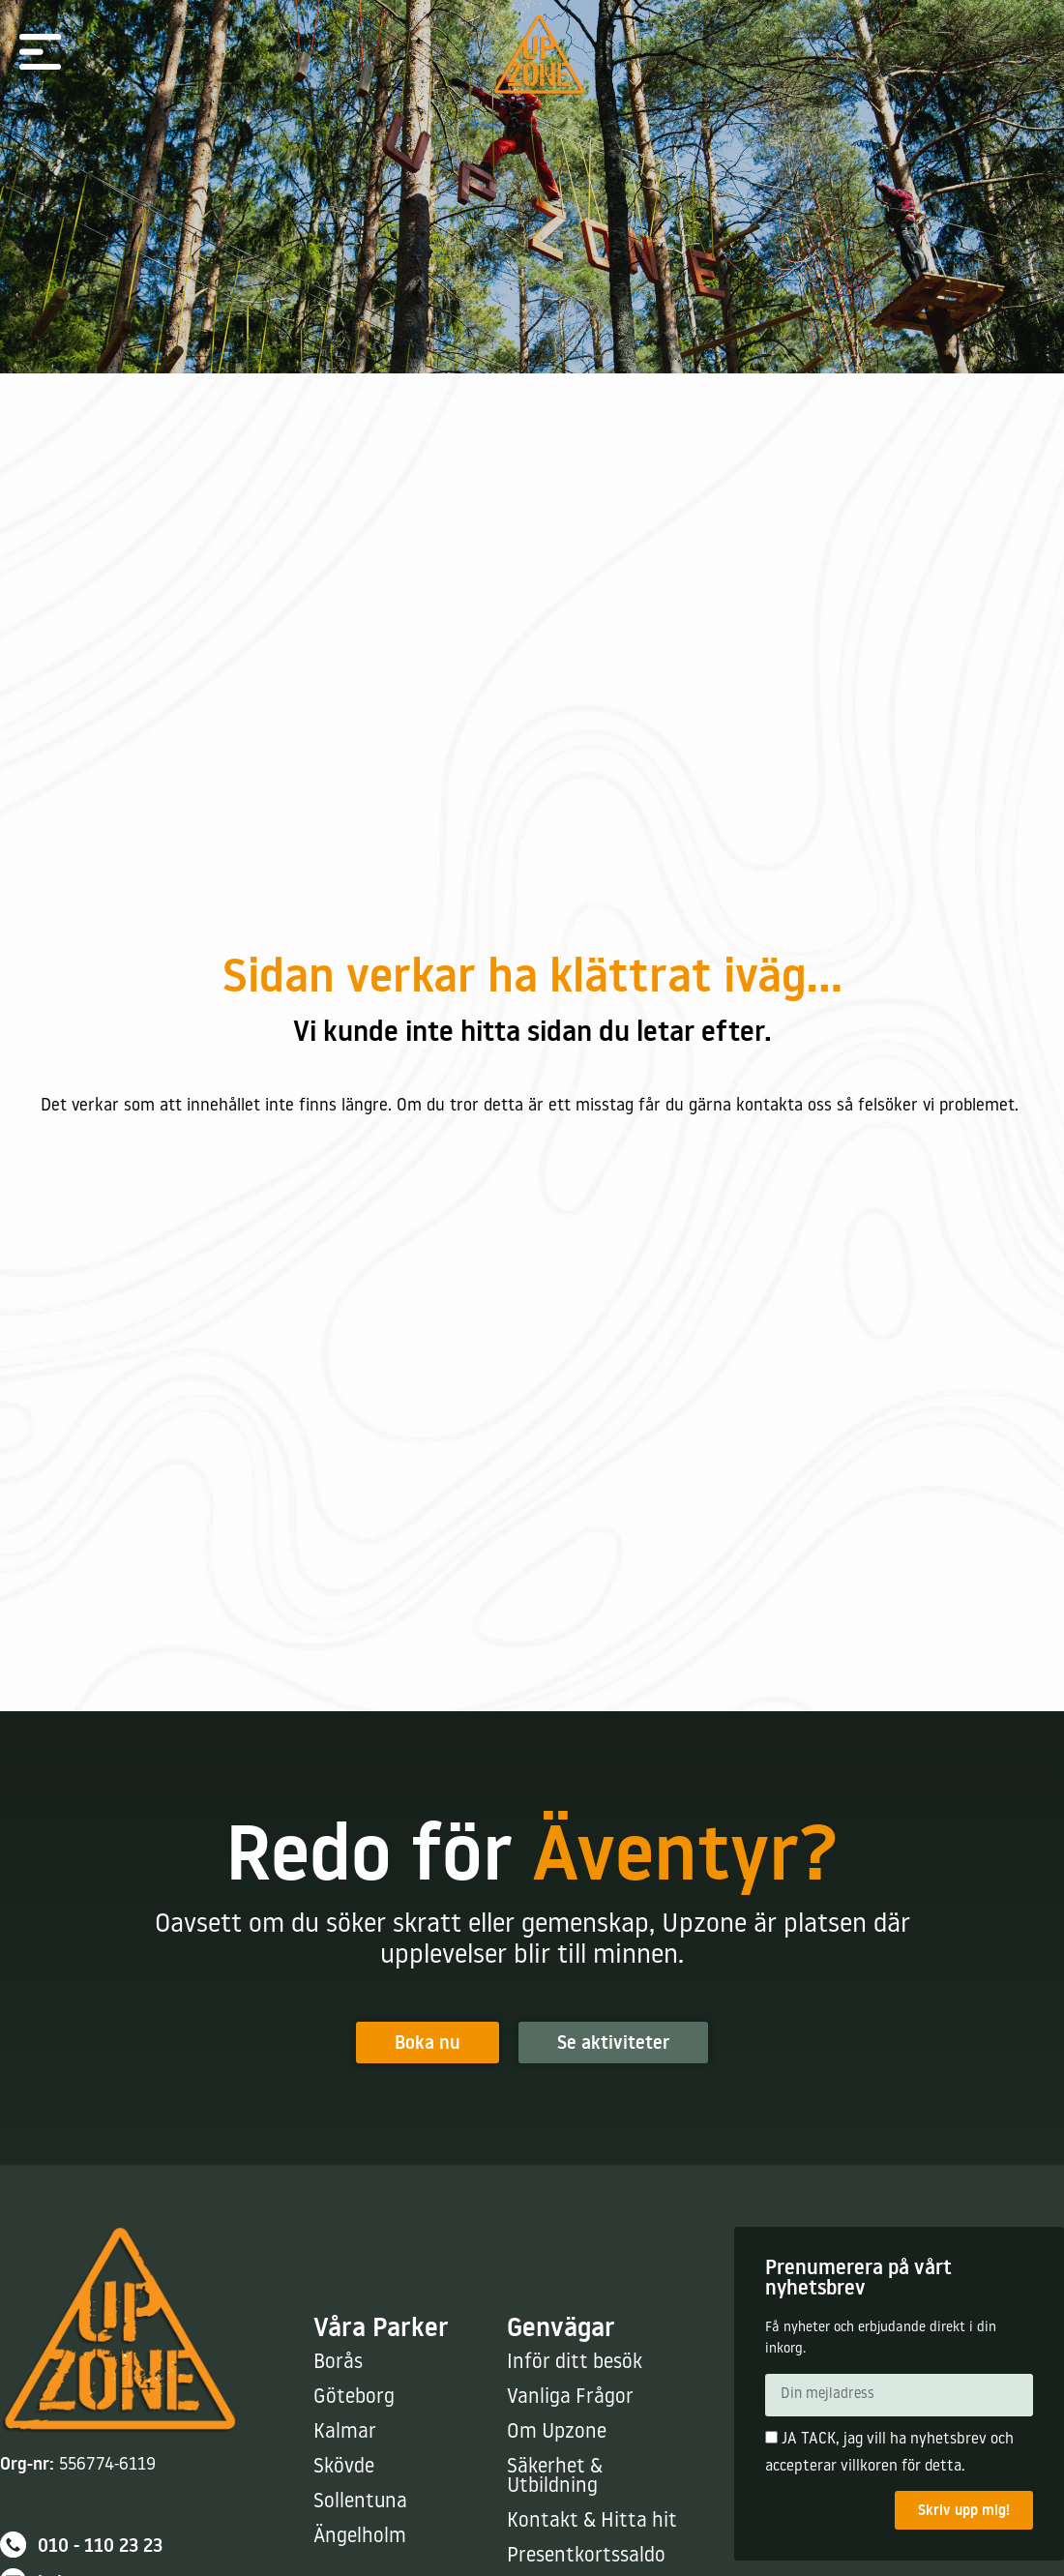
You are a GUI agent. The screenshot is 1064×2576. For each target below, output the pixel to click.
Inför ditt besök (574, 2363)
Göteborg (354, 2397)
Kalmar (344, 2432)
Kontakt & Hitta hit (592, 2521)
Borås (338, 2363)
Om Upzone (556, 2432)
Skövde (343, 2467)
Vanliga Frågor (570, 2397)
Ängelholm (359, 2537)
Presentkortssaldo (586, 2556)
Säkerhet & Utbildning (555, 2477)
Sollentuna (360, 2502)
